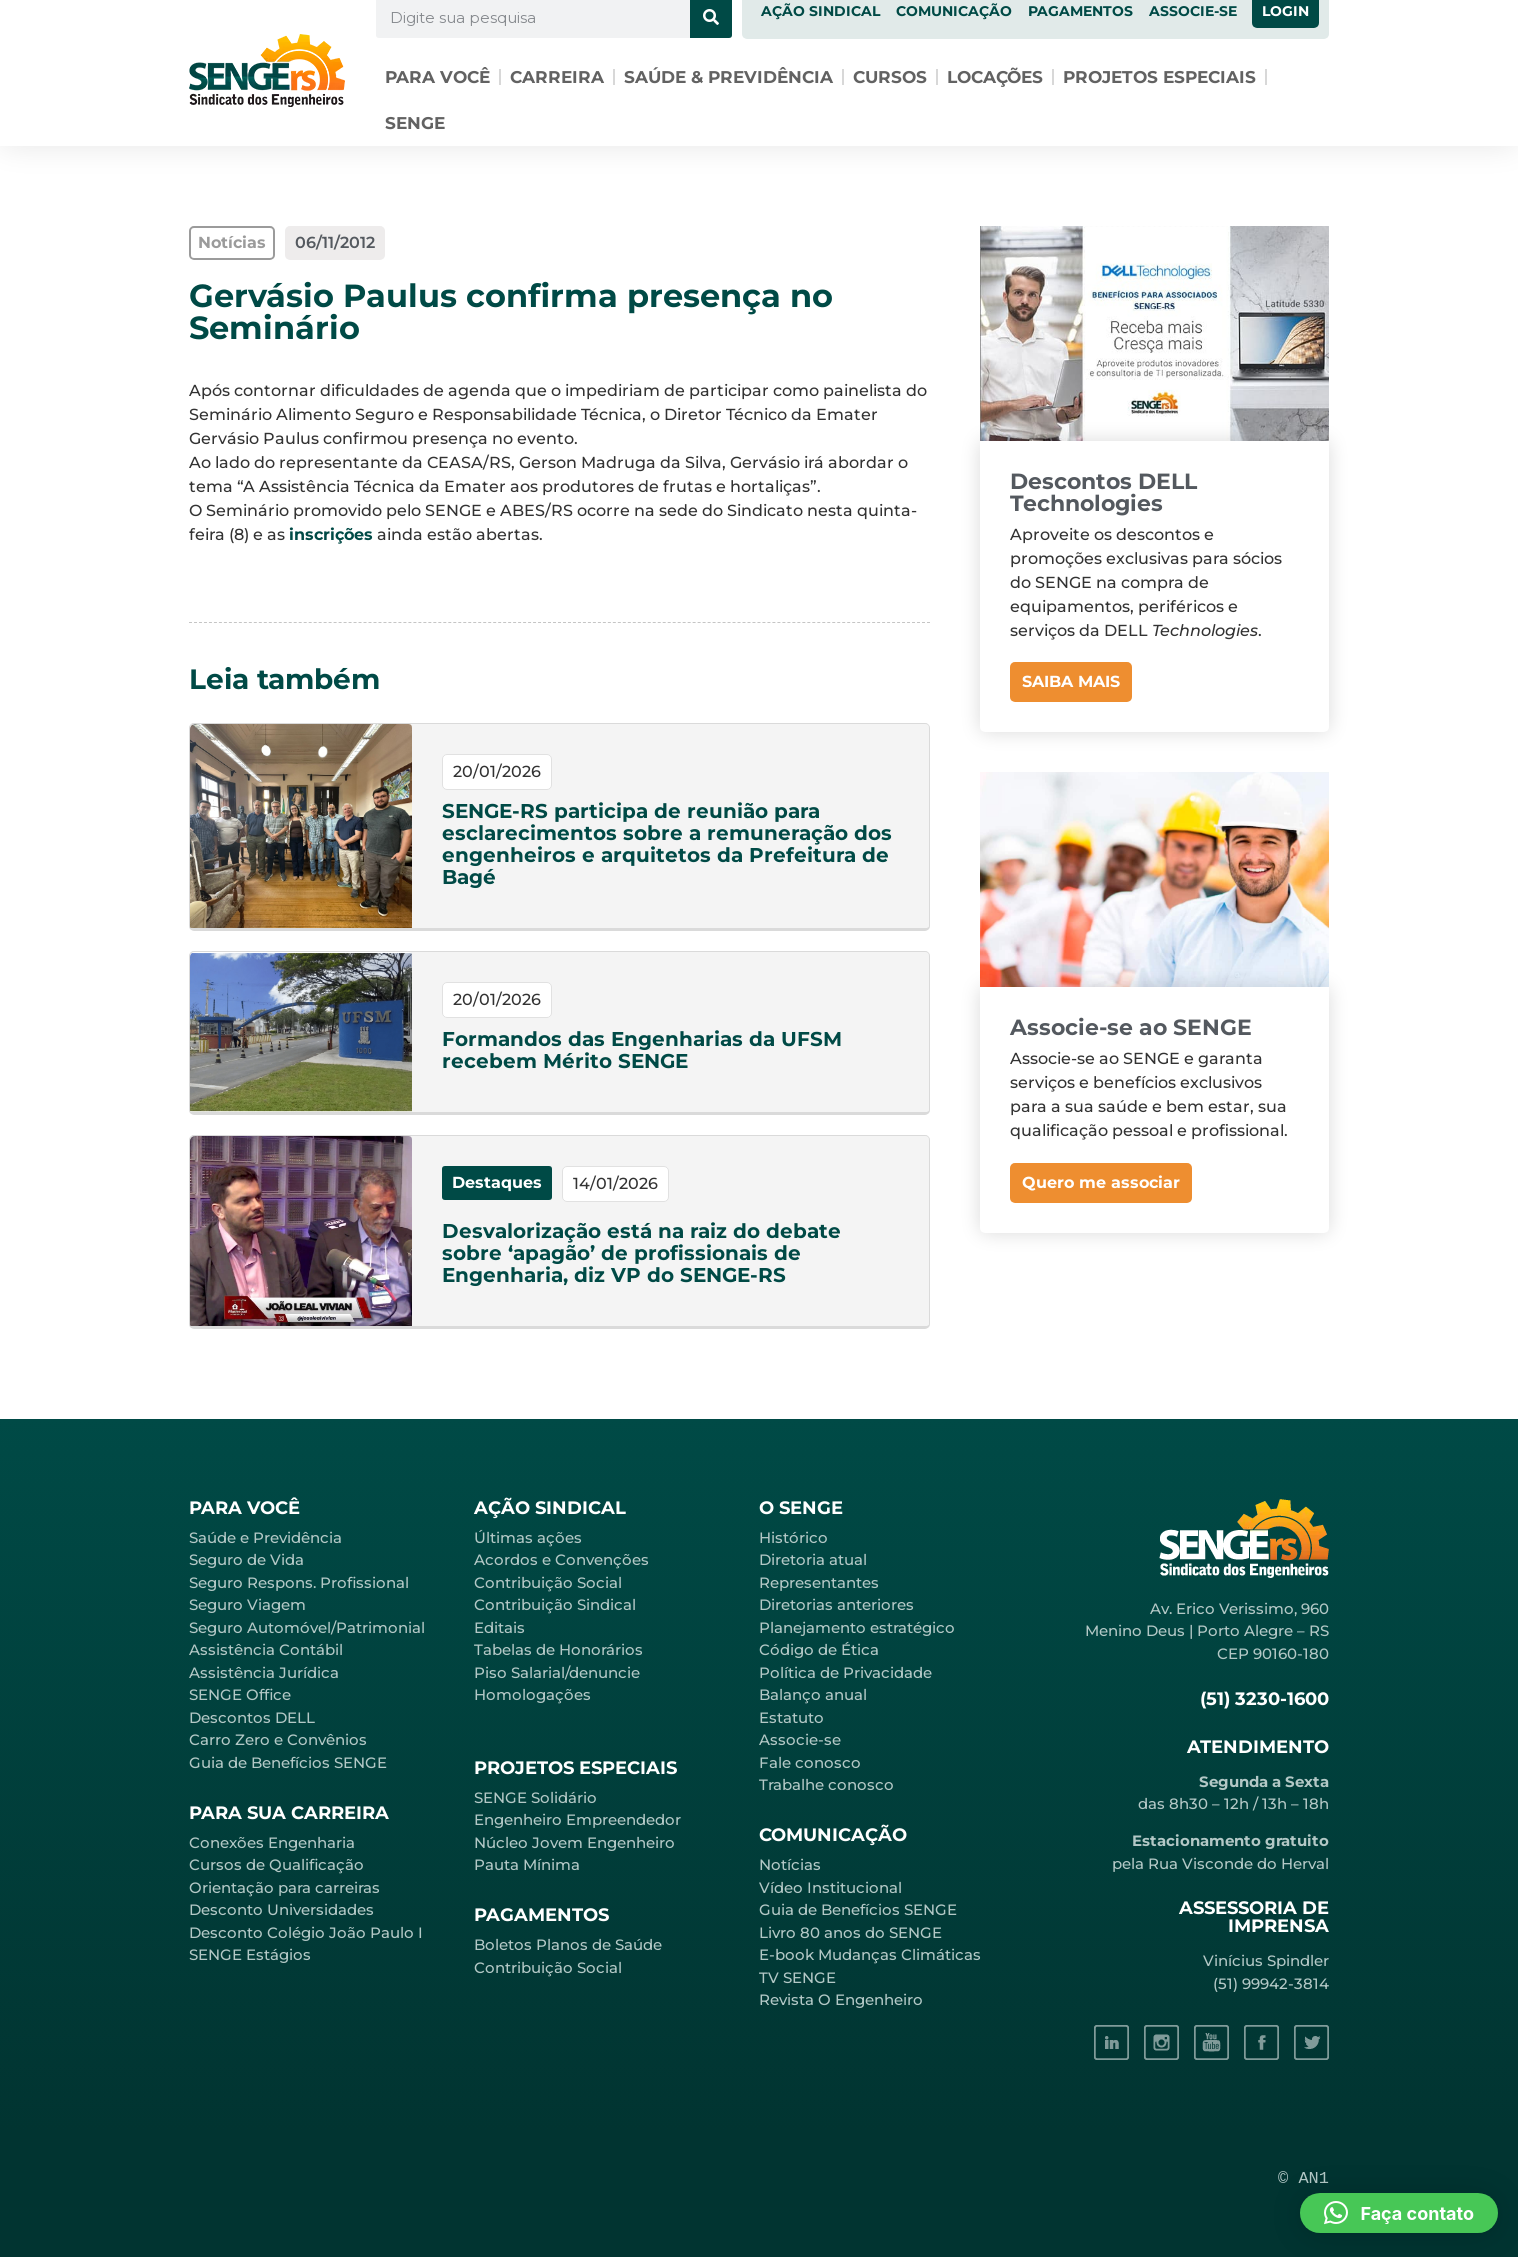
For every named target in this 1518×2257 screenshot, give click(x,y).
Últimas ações (528, 1537)
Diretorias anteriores (836, 1604)
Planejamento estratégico (857, 1627)
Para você (437, 77)
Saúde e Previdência (265, 1537)
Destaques (497, 1182)
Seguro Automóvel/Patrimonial (307, 1627)
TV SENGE (797, 1977)
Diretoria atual (813, 1559)
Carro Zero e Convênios (278, 1739)
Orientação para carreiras (284, 1887)
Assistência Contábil (266, 1649)
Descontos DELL (252, 1717)
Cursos (890, 77)
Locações (995, 77)
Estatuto (791, 1717)
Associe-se (800, 1739)
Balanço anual (813, 1694)
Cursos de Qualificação (276, 1864)
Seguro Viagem (247, 1604)
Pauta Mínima (527, 1864)
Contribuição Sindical (555, 1604)
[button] (1399, 2213)
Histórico (793, 1537)
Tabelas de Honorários (558, 1649)
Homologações (532, 1694)
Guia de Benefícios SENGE (288, 1762)
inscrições (331, 534)
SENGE (415, 123)
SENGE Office (240, 1694)
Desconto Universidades (281, 1909)
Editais (499, 1627)
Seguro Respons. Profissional (299, 1582)
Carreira (557, 77)
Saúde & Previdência (728, 77)
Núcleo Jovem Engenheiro (574, 1842)
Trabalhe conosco (826, 1784)
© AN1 (1303, 2178)
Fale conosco (810, 1762)
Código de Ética (819, 1649)
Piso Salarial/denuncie (557, 1672)
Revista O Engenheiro (841, 1999)
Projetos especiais (1159, 77)
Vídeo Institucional (830, 1887)
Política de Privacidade (845, 1672)
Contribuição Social (548, 1582)
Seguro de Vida (246, 1559)
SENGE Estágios (250, 1954)
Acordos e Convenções (561, 1559)
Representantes (819, 1582)
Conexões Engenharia (272, 1842)
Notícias (790, 1864)
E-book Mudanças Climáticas (870, 1954)
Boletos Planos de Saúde (568, 1944)
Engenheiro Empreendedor (577, 1819)
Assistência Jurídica (264, 1672)
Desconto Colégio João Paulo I (306, 1932)
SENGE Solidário (535, 1797)
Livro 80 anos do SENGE (850, 1932)
